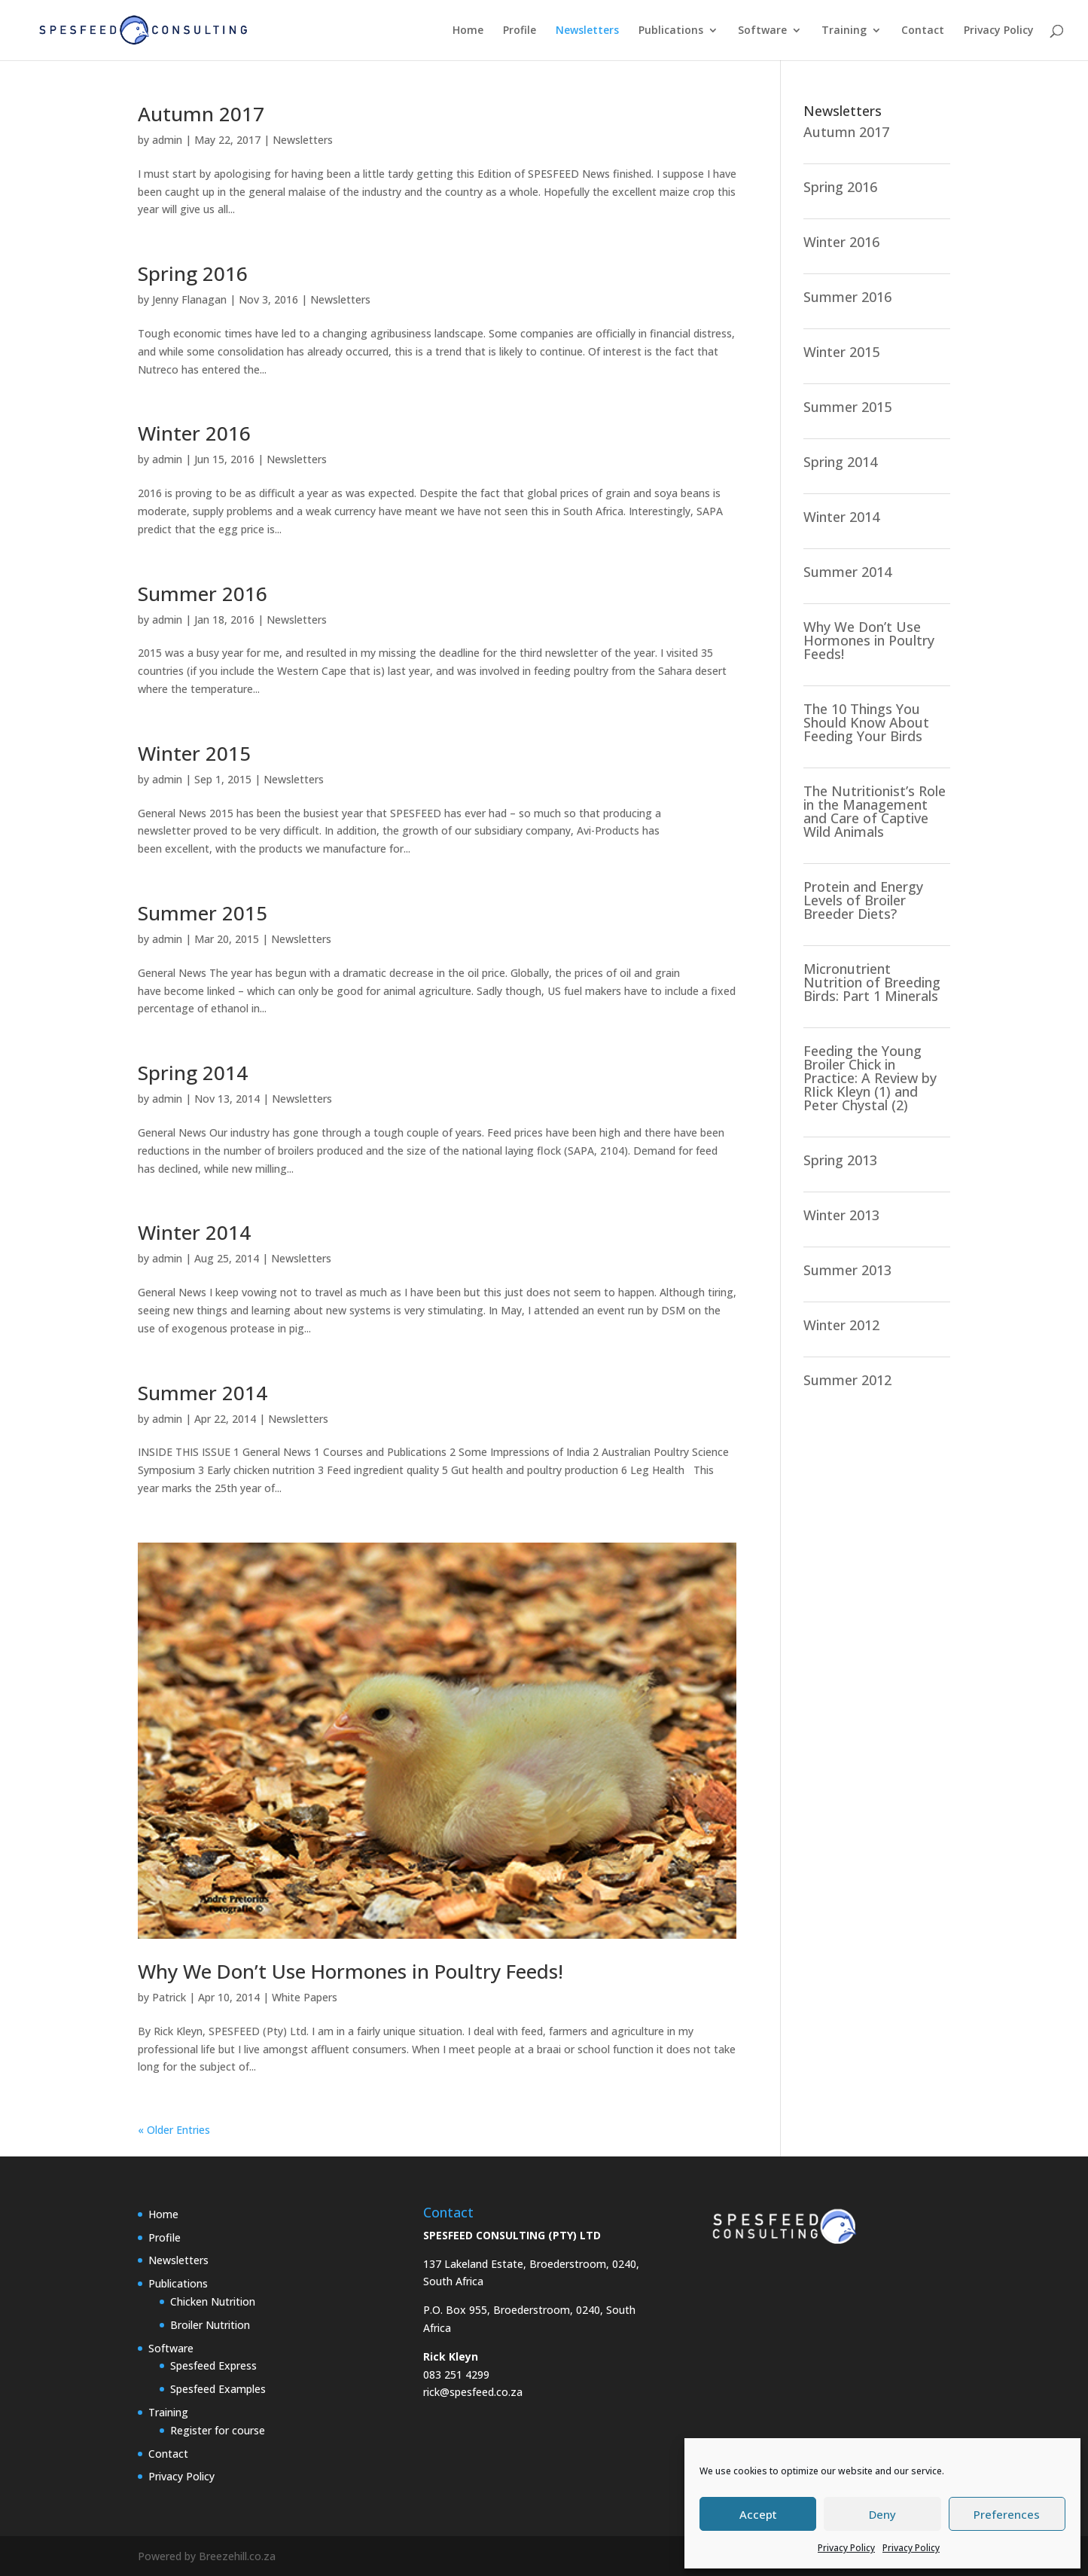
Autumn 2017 (201, 113)
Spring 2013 (840, 1160)
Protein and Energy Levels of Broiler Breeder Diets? (863, 900)
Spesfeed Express (213, 2365)
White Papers (304, 1997)
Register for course (217, 2430)
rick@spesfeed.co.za (473, 2392)
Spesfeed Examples (218, 2389)
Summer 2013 (847, 1270)
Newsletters (587, 31)
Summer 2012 (847, 1380)
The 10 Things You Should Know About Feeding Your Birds (866, 722)
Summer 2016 (202, 593)
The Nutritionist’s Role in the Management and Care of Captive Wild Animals (874, 811)
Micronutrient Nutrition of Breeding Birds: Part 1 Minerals (871, 982)
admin (167, 140)
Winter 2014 (194, 1232)
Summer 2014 (202, 1392)
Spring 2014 (193, 1072)
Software (762, 31)
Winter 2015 (194, 753)
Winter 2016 (194, 433)
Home (468, 31)
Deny (882, 2514)
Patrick (169, 1997)
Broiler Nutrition (210, 2325)
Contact (922, 31)
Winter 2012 (841, 1325)
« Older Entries (174, 2130)
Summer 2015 (202, 912)
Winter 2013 (841, 1215)
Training (844, 31)
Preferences (1007, 2514)
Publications (670, 31)
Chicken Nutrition (212, 2301)
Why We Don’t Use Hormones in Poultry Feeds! (350, 1971)
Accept (758, 2514)
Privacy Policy (846, 2547)
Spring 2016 (193, 273)
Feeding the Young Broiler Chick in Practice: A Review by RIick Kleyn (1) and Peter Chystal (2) (870, 1078)
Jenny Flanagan (189, 299)
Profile (519, 31)
